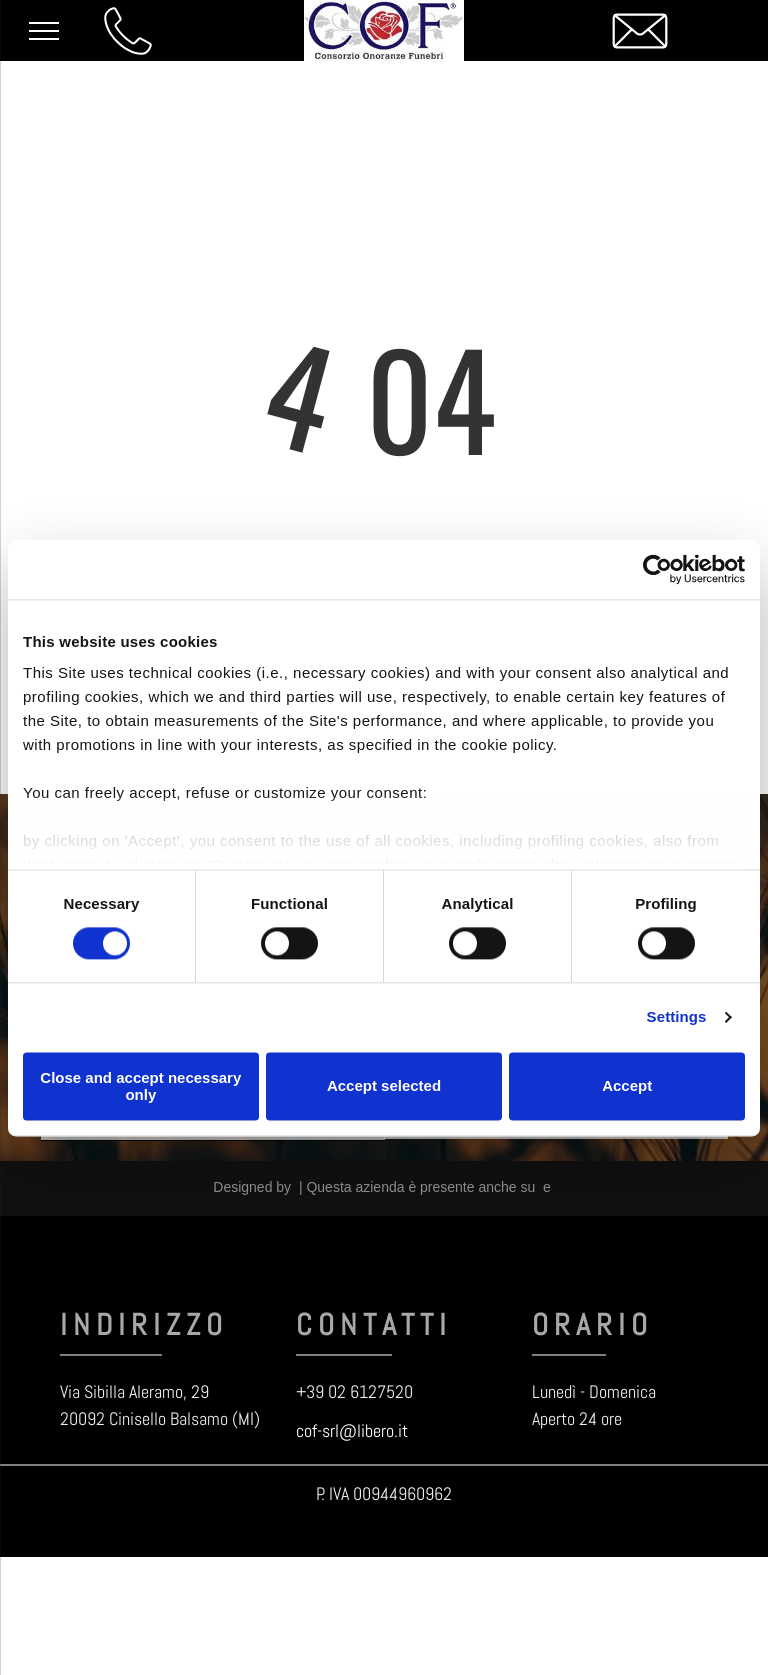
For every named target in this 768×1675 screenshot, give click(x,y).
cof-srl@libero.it (352, 1430)
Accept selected (384, 1086)
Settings (677, 1017)
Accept (627, 1086)
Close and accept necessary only (140, 1086)
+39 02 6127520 (354, 1391)
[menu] (44, 31)
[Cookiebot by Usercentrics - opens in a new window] (657, 569)
